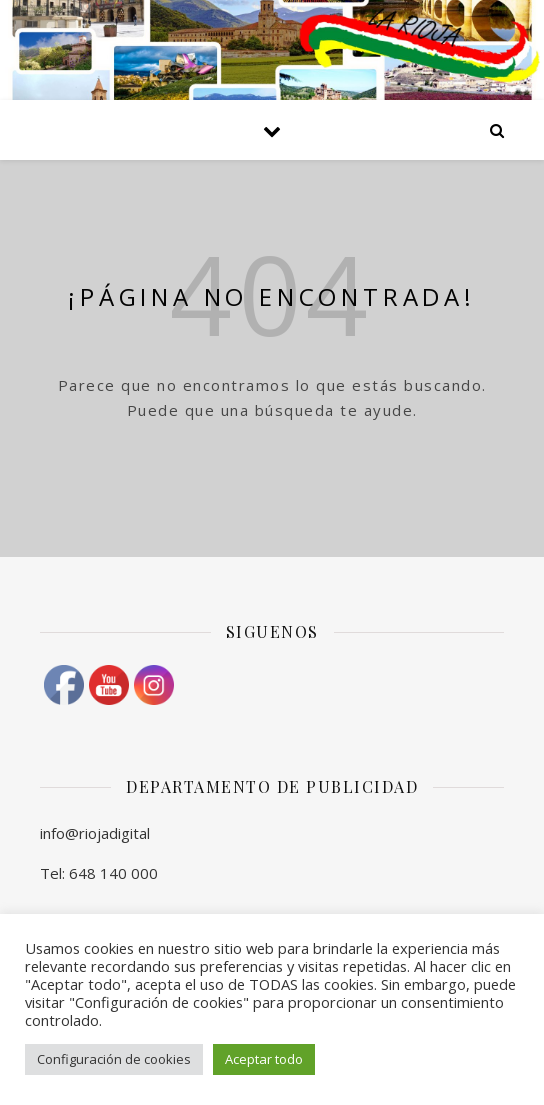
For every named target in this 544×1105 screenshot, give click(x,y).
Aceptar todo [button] (264, 1059)
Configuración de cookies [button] (114, 1059)
